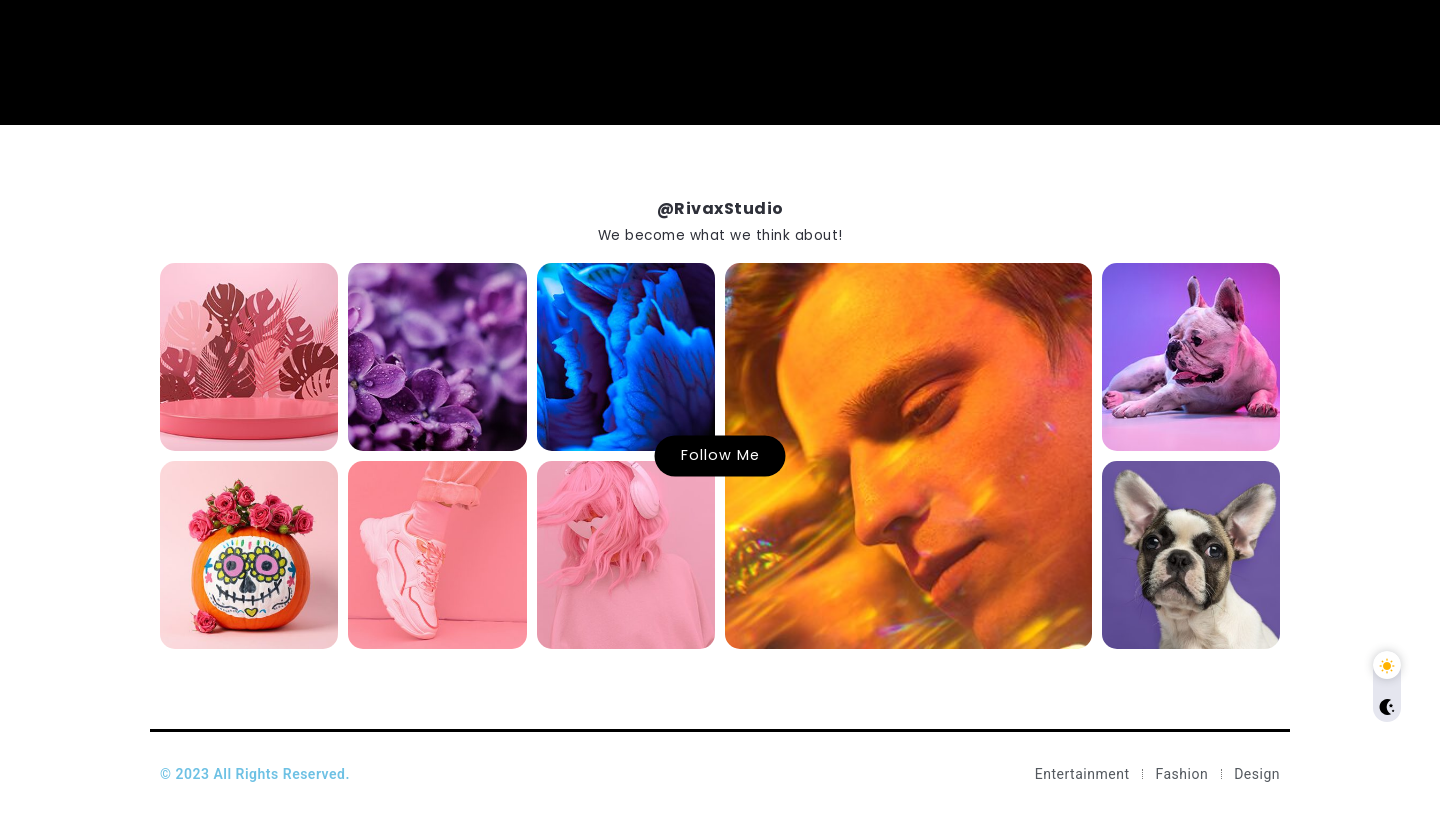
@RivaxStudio (720, 208)
